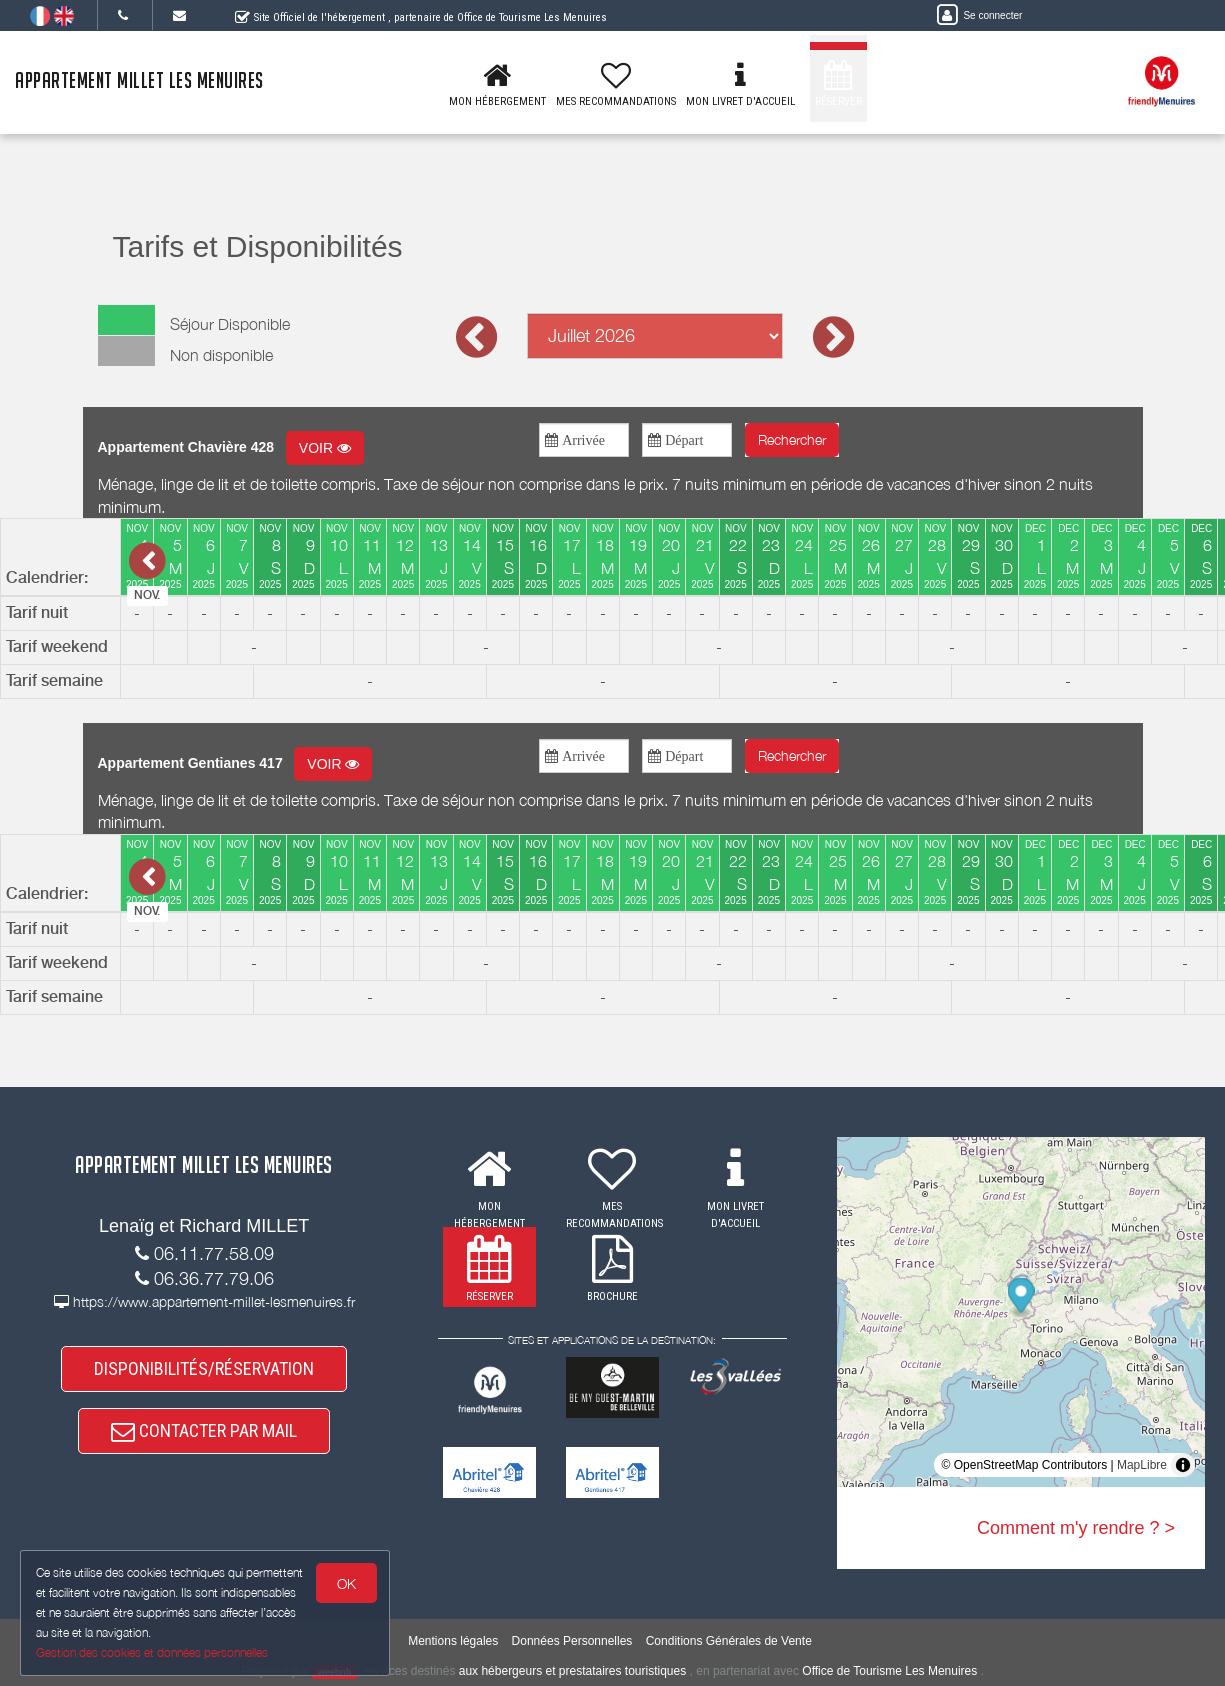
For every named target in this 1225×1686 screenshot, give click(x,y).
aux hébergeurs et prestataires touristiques (572, 1671)
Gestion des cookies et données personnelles (152, 1652)
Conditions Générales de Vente (729, 1641)
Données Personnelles (572, 1641)
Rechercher (792, 439)
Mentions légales (453, 1641)
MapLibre (1142, 1465)
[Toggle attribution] (1183, 1465)
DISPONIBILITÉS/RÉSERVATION (204, 1368)
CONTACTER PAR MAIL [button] (204, 1430)
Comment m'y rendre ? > (1076, 1528)
